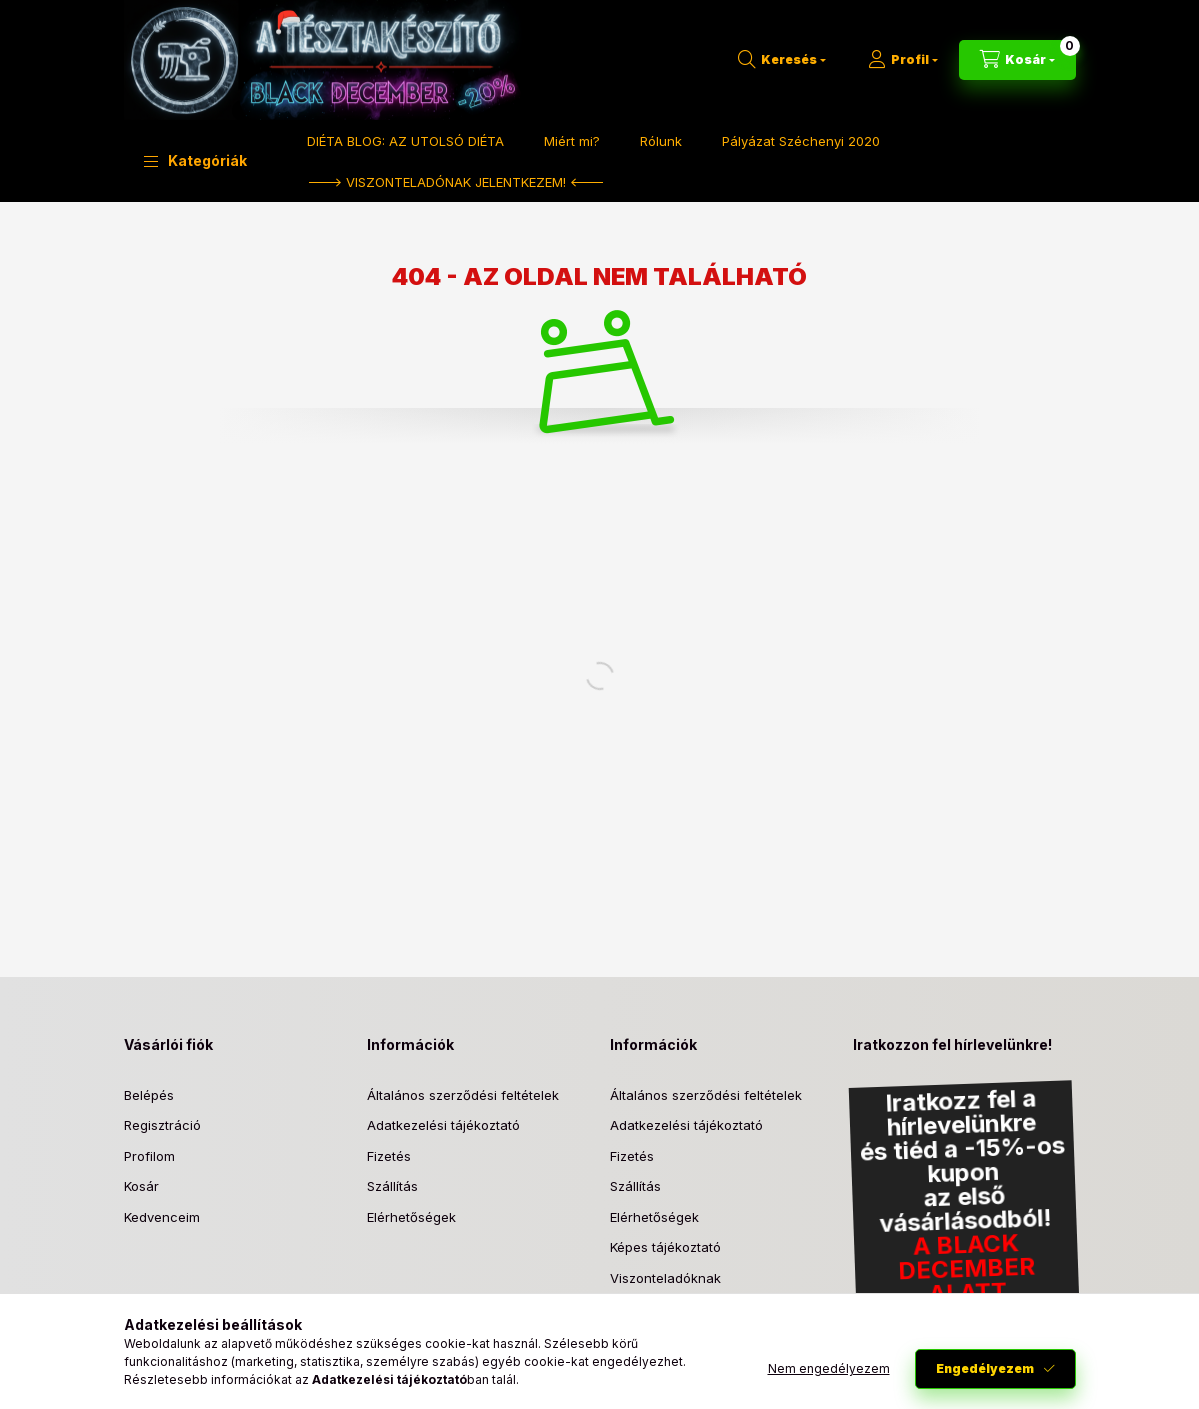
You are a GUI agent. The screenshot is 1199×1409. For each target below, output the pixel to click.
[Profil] (903, 60)
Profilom (149, 1156)
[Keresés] (782, 60)
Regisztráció (162, 1125)
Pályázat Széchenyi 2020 (801, 141)
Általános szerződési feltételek (463, 1095)
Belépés (149, 1095)
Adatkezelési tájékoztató (443, 1125)
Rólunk (661, 141)
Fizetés (389, 1156)
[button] (195, 161)
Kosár (141, 1186)
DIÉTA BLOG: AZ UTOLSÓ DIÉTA (405, 141)
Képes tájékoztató (665, 1247)
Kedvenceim (162, 1217)
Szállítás (392, 1186)
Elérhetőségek (411, 1217)
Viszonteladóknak (665, 1278)
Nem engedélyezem (829, 1368)
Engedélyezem (985, 1368)
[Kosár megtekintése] (1017, 60)
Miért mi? (572, 141)
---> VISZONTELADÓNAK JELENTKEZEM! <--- (456, 182)
